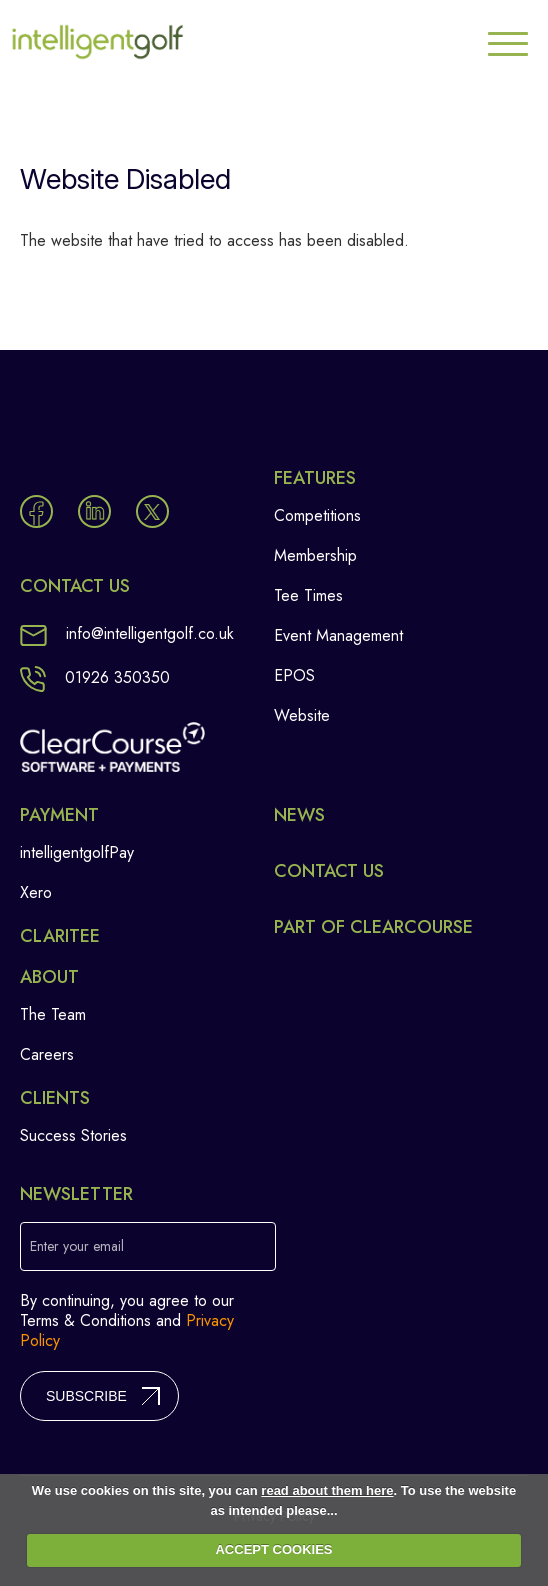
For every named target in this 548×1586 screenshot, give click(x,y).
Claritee (60, 936)
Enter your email (77, 1246)
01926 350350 (95, 677)
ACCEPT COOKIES (273, 1549)
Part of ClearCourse (373, 927)
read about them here (327, 1490)
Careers (47, 1054)
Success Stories (73, 1135)
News (299, 815)
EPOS (294, 675)
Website (302, 715)
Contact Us (329, 871)
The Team (53, 1014)
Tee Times (308, 595)
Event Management (338, 635)
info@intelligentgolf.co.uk (127, 633)
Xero (36, 892)
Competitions (317, 515)
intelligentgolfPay (77, 852)
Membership (315, 555)
